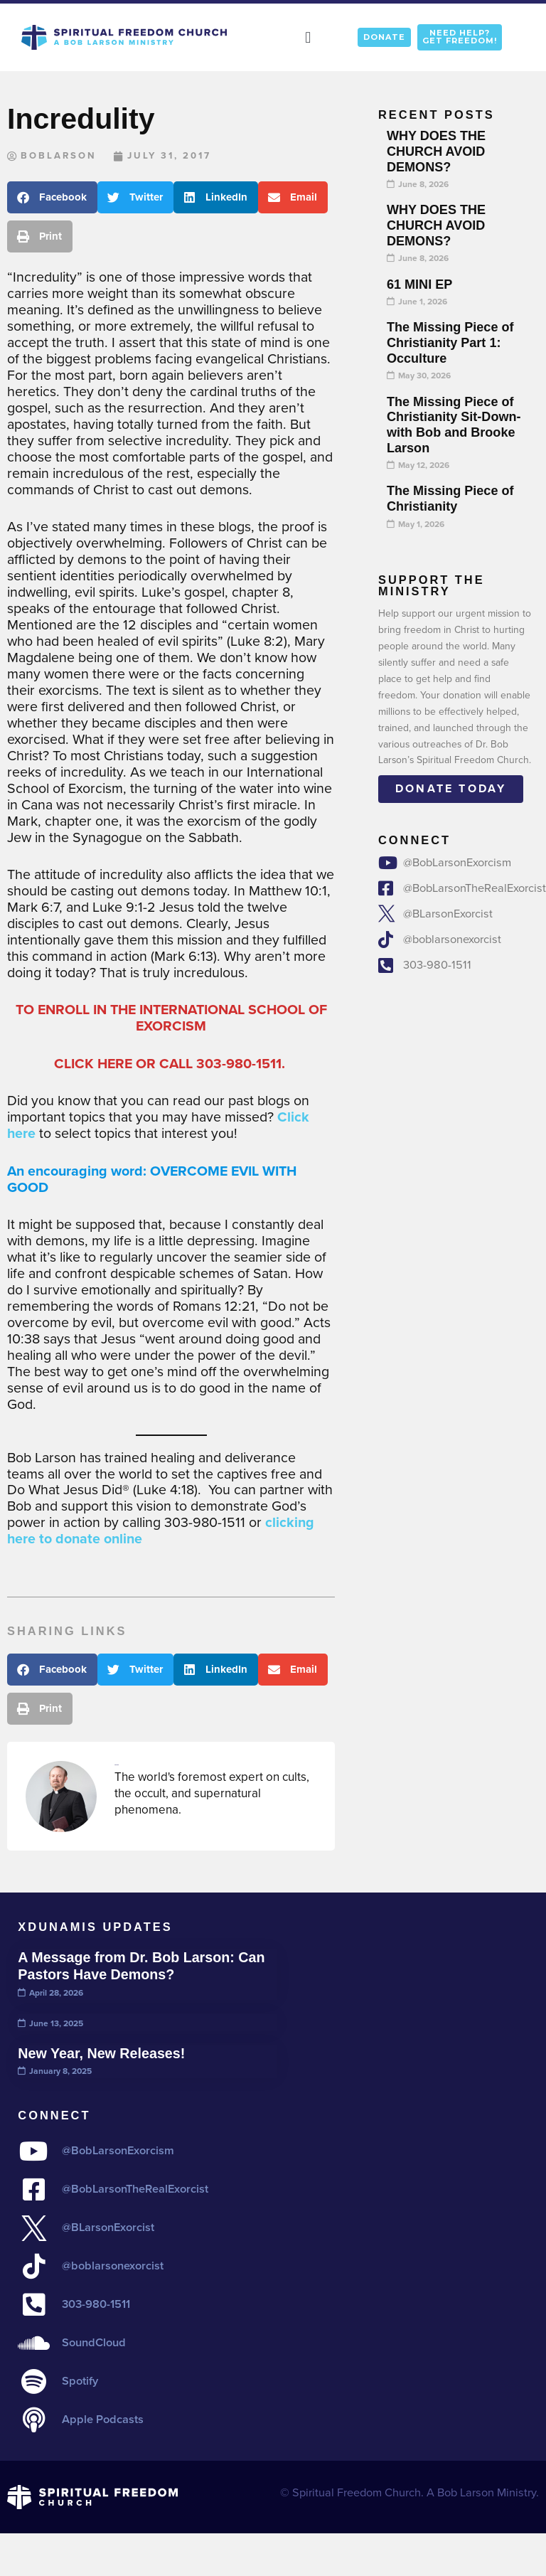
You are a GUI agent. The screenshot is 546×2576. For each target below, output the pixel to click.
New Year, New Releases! (101, 2053)
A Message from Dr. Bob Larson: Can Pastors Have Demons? (141, 1965)
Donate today (450, 788)
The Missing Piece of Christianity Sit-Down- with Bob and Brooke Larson (454, 425)
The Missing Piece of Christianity (450, 498)
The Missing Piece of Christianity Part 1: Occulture (450, 342)
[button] (308, 37)
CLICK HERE (93, 1063)
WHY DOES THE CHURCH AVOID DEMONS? (436, 151)
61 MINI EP (419, 284)
